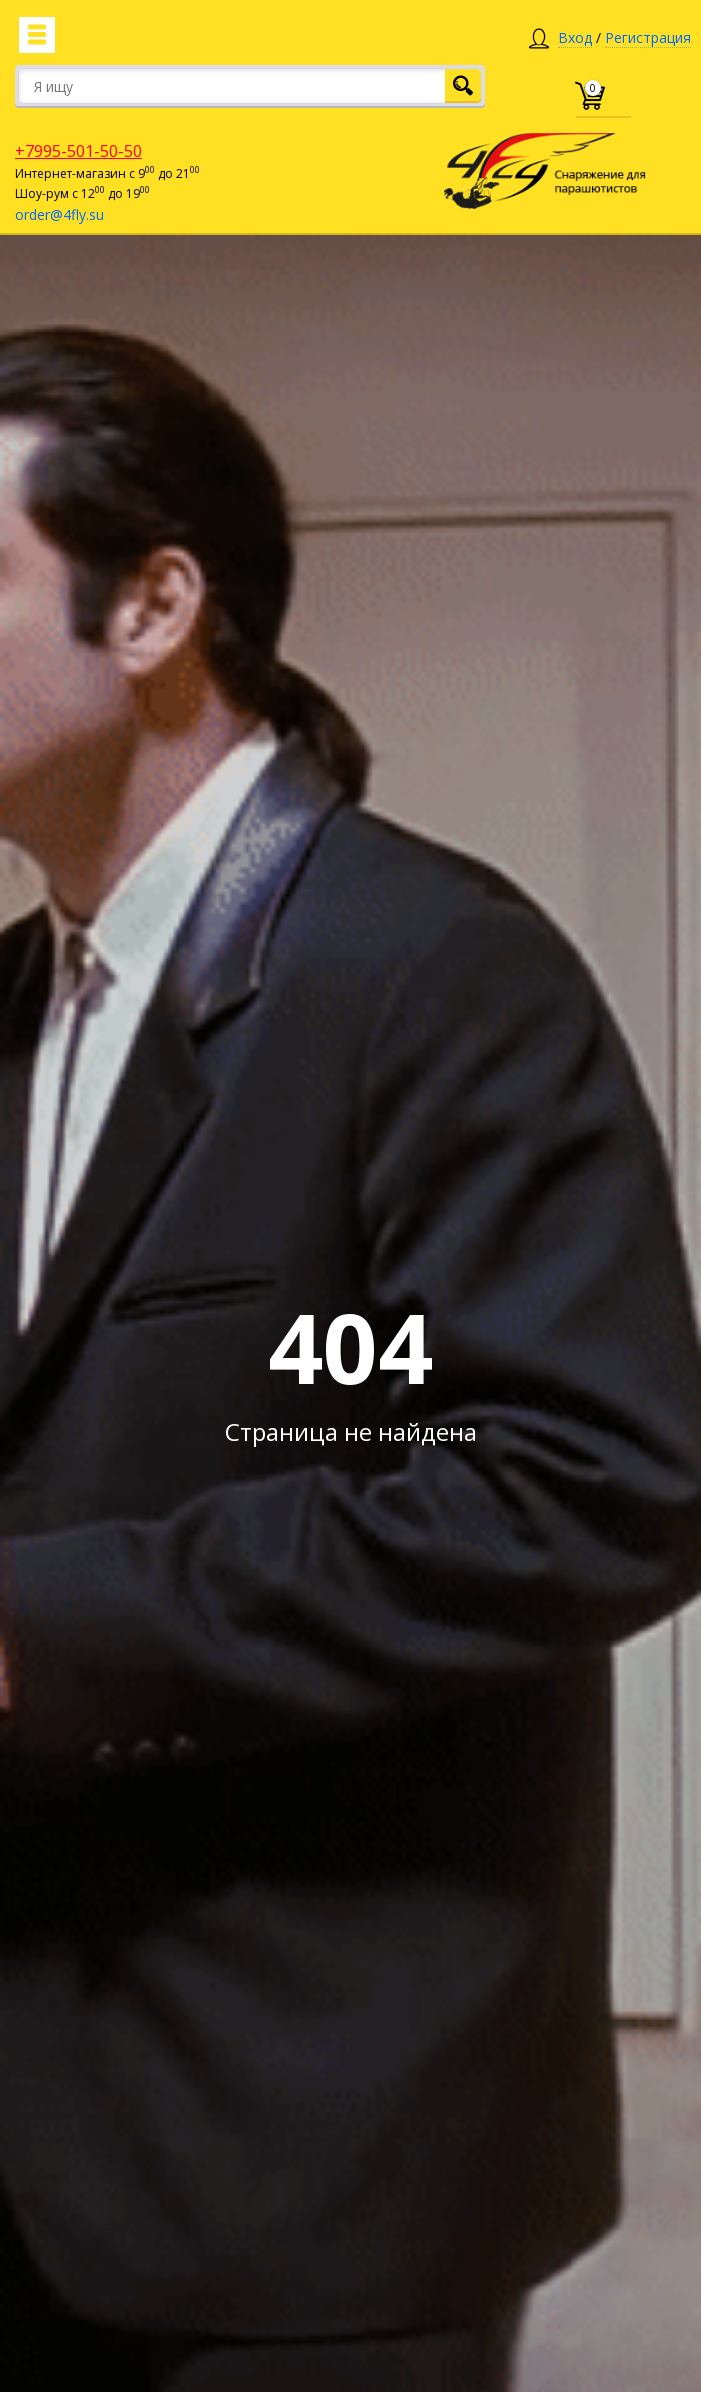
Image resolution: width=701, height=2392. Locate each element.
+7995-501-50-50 (78, 151)
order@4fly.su (59, 214)
